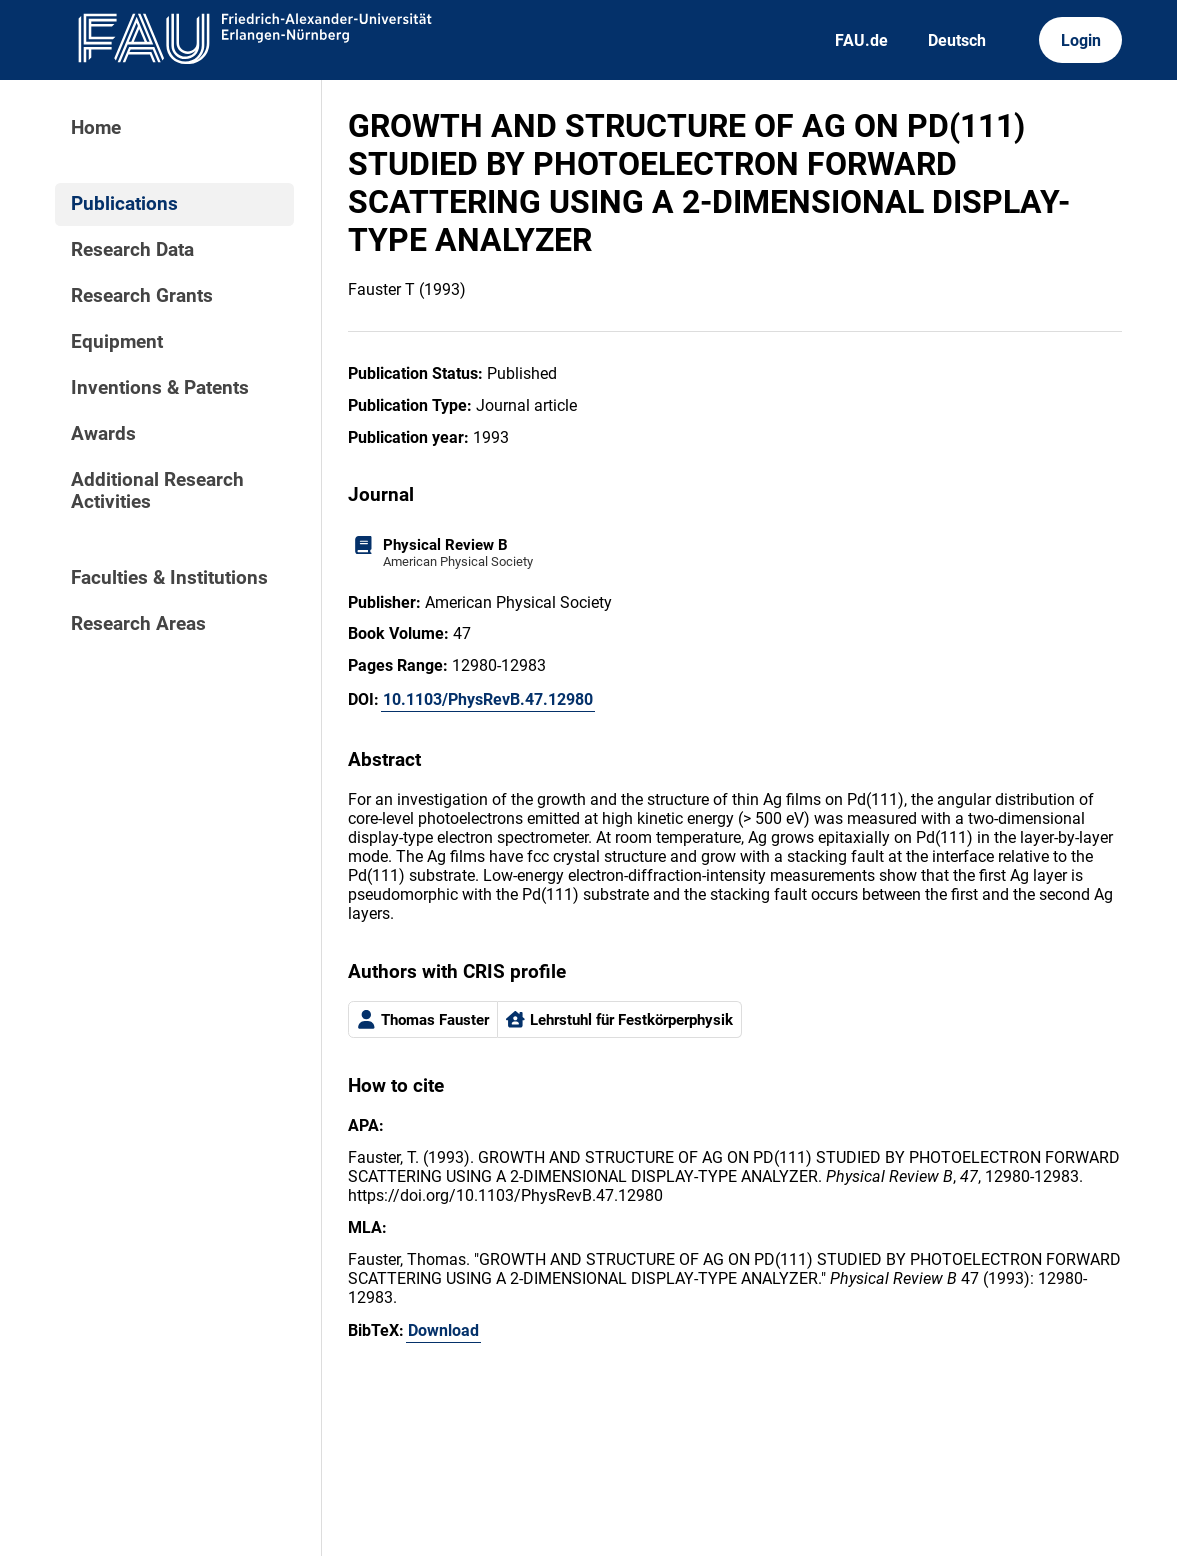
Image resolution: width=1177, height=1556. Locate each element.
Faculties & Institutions (169, 578)
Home (96, 128)
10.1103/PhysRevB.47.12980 (488, 699)
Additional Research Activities (157, 491)
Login (1081, 40)
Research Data (132, 250)
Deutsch (957, 40)
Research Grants (142, 296)
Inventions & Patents (160, 388)
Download (443, 1330)
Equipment (117, 342)
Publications (124, 204)
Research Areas (138, 624)
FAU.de (861, 40)
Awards (103, 434)
